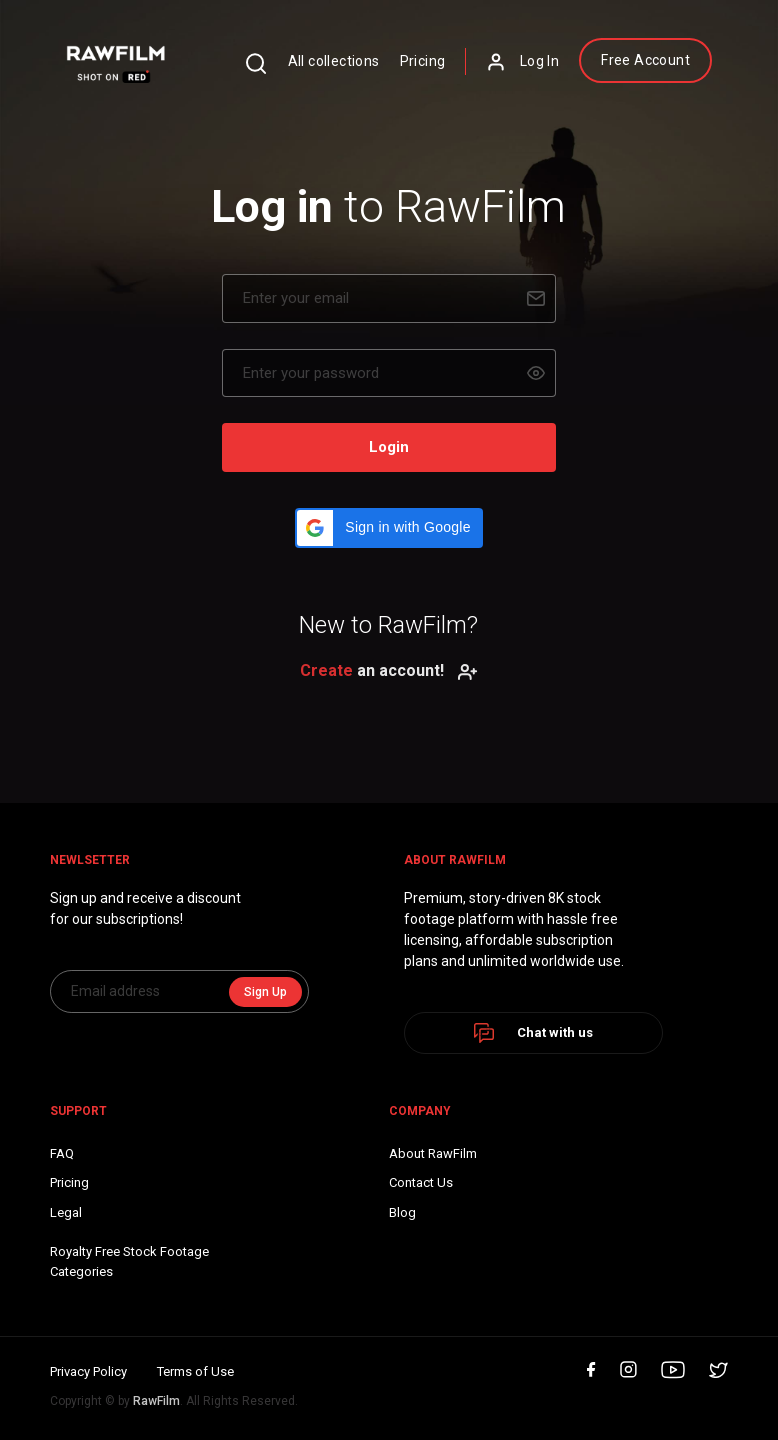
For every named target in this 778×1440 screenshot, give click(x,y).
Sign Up (265, 992)
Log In (522, 62)
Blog (402, 1212)
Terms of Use (195, 1371)
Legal (66, 1212)
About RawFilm (433, 1153)
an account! (389, 670)
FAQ (62, 1153)
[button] (388, 528)
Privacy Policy (88, 1371)
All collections (334, 61)
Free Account (645, 60)
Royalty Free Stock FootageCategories (129, 1261)
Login (389, 447)
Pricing (423, 61)
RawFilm (156, 1401)
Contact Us (421, 1182)
